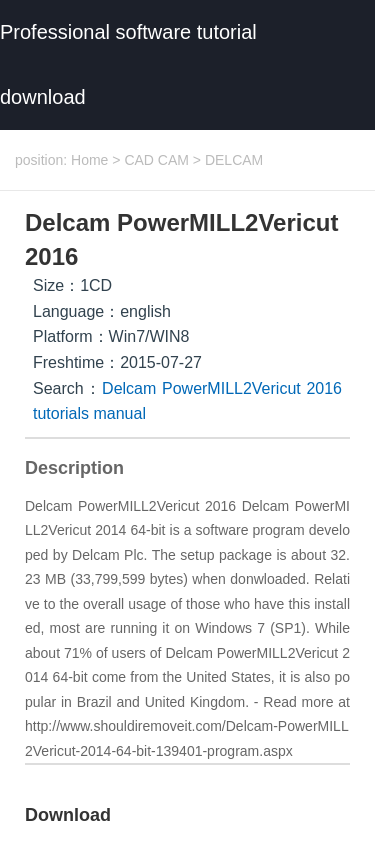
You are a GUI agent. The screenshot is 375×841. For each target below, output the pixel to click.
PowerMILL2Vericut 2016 (252, 388)
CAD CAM (156, 160)
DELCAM (234, 160)
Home (89, 160)
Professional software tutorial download (128, 64)
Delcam (129, 388)
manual (119, 413)
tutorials (61, 413)
